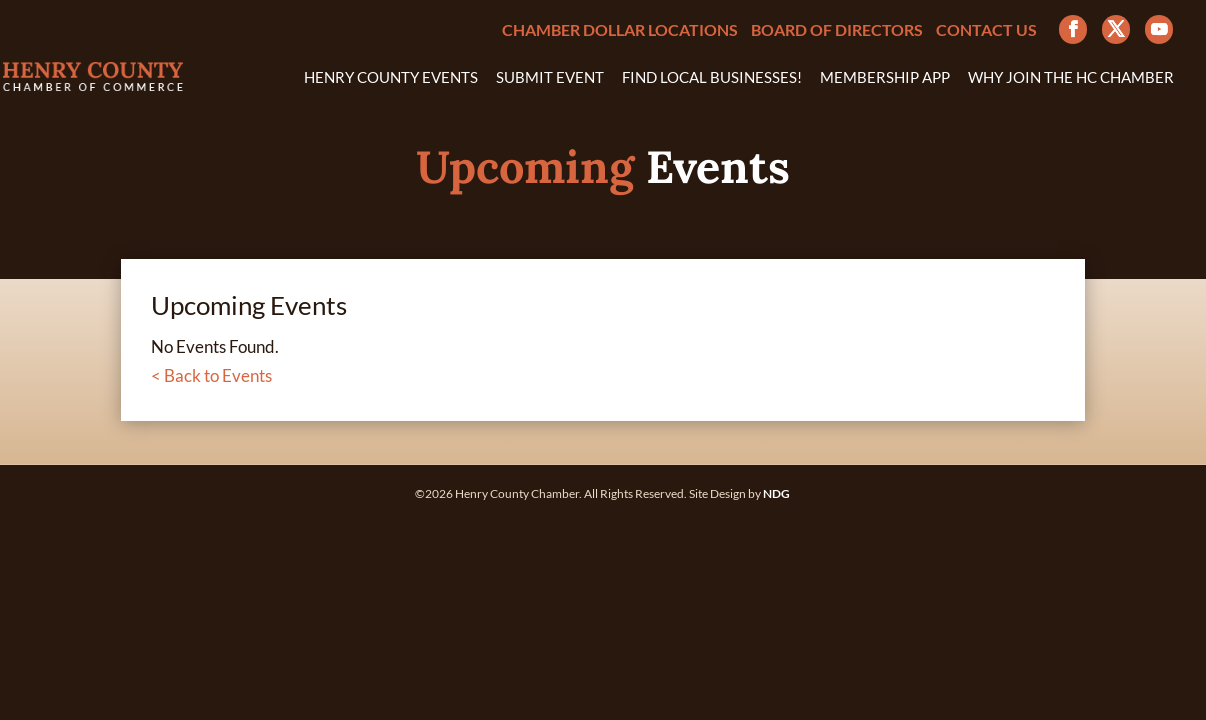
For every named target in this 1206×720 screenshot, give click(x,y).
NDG (776, 493)
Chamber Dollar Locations (620, 30)
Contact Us (986, 30)
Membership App (885, 78)
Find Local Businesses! (712, 78)
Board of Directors (837, 30)
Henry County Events (391, 78)
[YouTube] (1159, 29)
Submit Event (550, 78)
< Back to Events (211, 375)
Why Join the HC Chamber (1071, 78)
